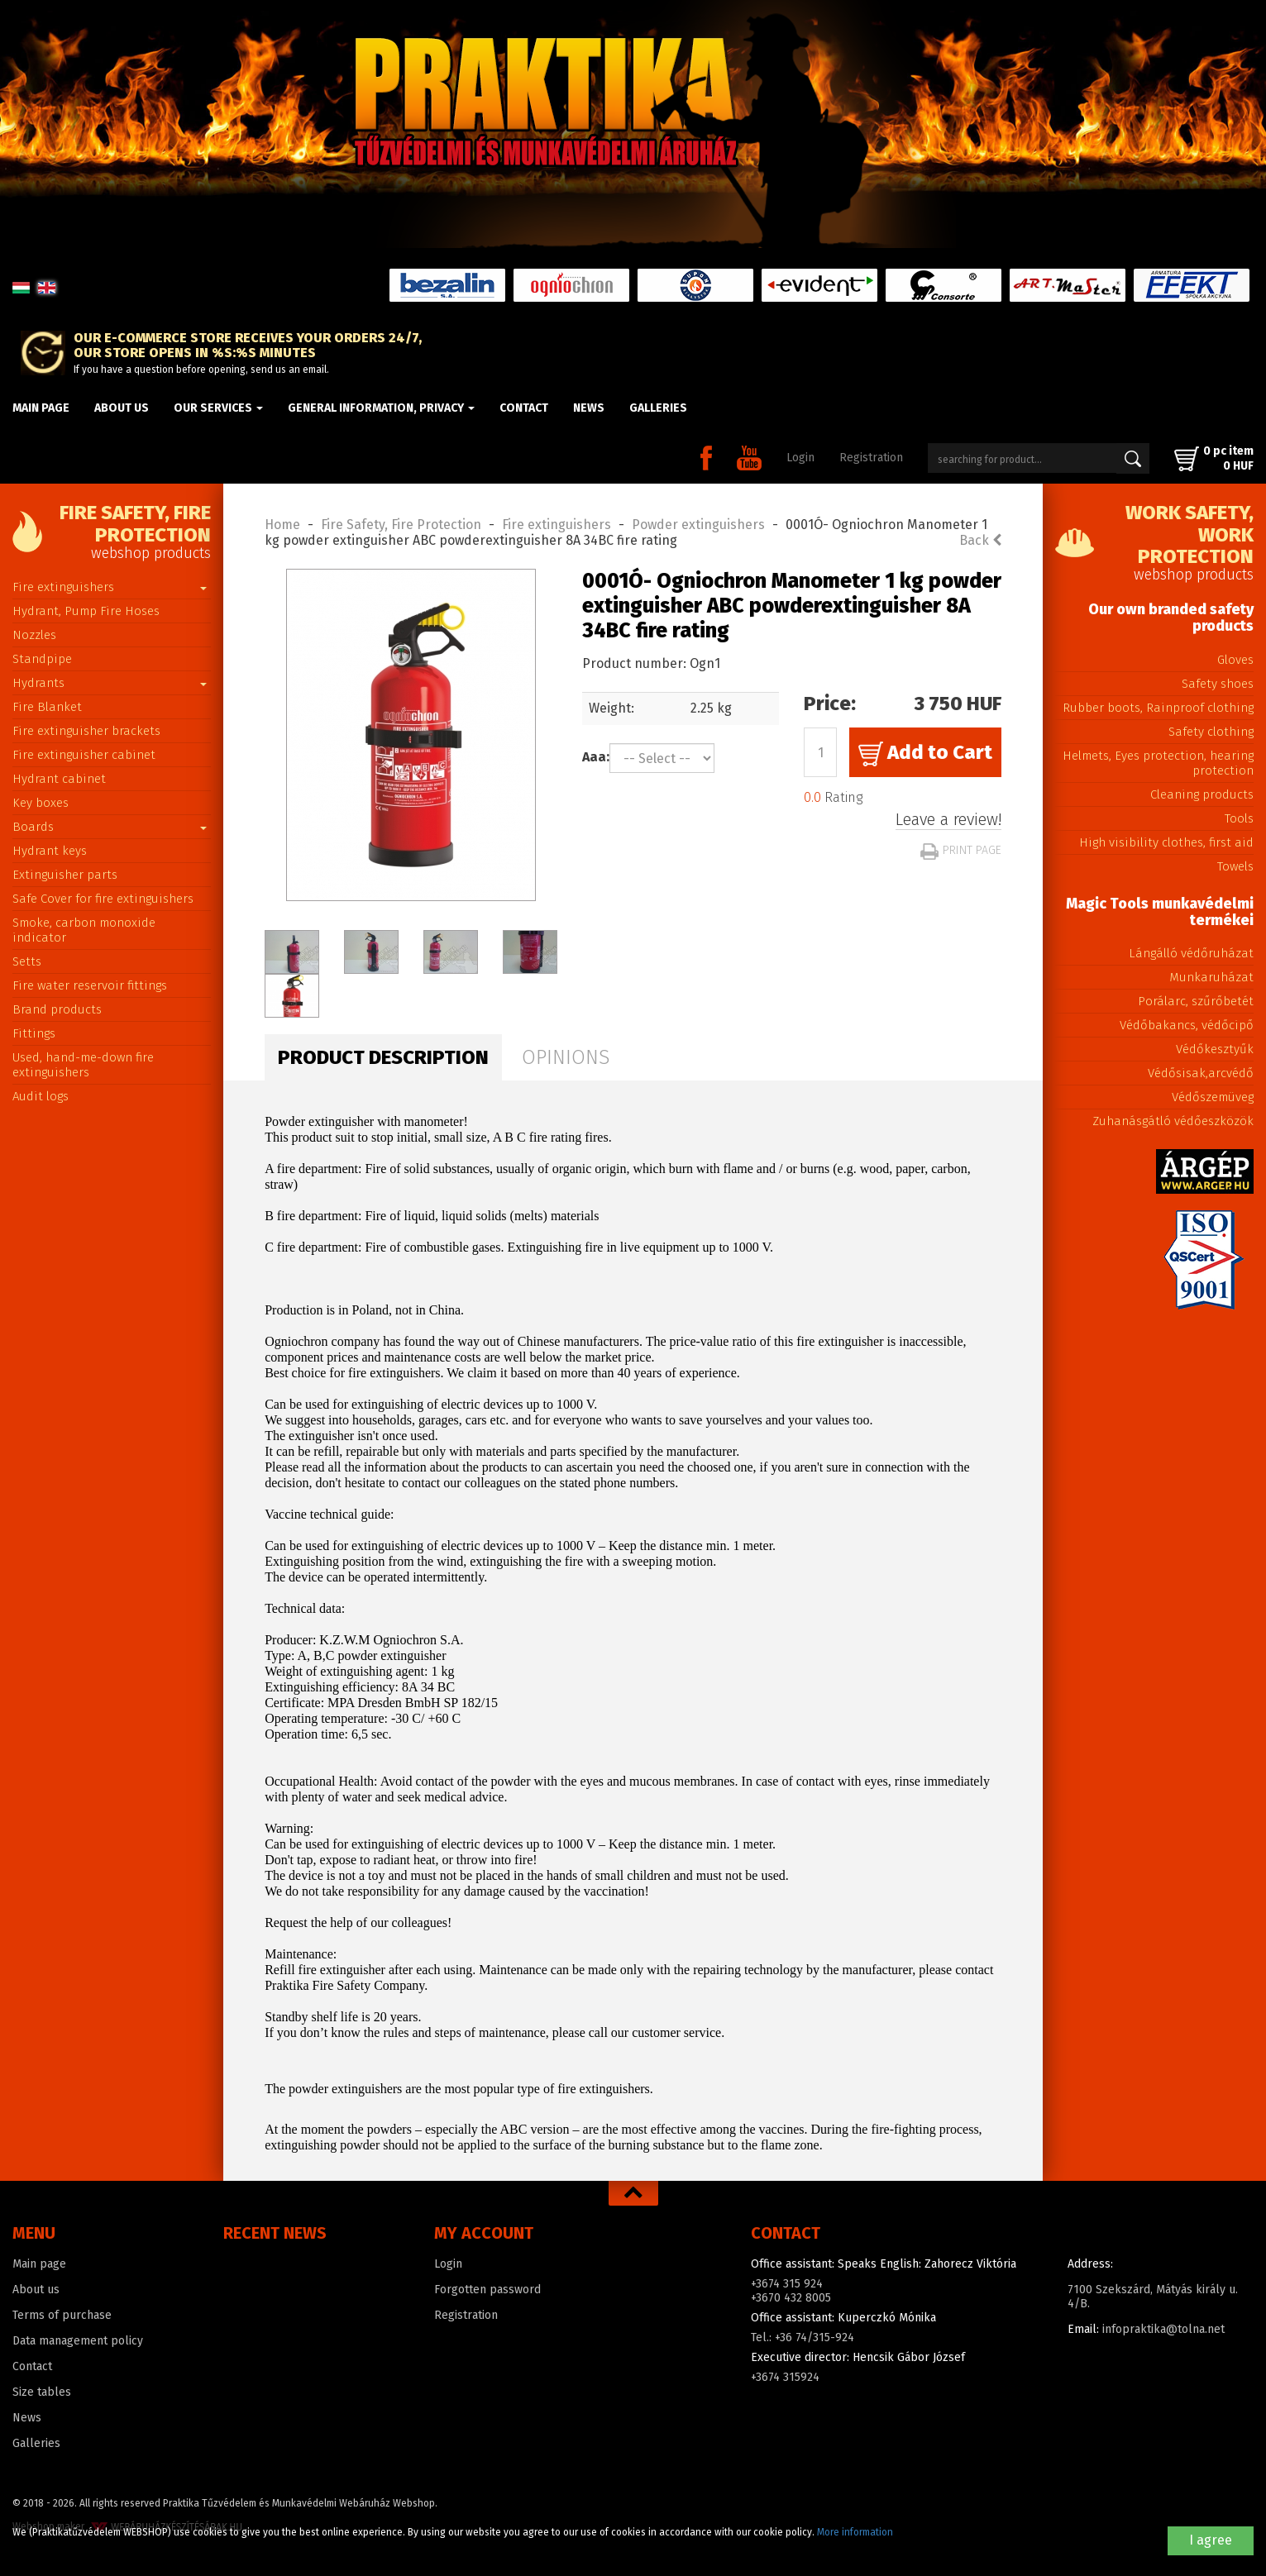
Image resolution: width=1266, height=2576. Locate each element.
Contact (523, 408)
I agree (1210, 2540)
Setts (26, 961)
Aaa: (595, 757)
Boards (109, 826)
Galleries (658, 408)
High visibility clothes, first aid (1166, 842)
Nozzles (34, 634)
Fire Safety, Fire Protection (401, 524)
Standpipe (42, 658)
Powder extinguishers (698, 524)
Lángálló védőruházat (1191, 953)
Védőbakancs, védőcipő (1187, 1025)
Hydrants (109, 682)
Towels (1235, 866)
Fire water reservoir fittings (89, 985)
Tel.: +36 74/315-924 (802, 2337)
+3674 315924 (785, 2377)
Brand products (57, 1009)
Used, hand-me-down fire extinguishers (83, 1065)
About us (121, 408)
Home (282, 524)
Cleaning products (1202, 794)
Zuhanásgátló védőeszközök (1173, 1121)
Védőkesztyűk (1215, 1049)
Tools (1239, 818)
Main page (40, 408)
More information (855, 2532)
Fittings (33, 1033)
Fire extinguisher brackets (86, 730)
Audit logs (40, 1096)
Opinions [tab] (565, 1057)
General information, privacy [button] (381, 408)
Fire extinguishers (109, 587)
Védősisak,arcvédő (1201, 1073)
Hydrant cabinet (59, 778)
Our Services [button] (218, 408)
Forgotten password (487, 2290)
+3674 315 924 (787, 2284)
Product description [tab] (383, 1057)
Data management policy (77, 2341)
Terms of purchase (62, 2315)
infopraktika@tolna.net (1163, 2329)
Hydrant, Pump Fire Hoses (86, 610)
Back (980, 540)
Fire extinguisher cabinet (83, 754)
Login (800, 458)
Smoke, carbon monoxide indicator (83, 930)
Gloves (1235, 659)
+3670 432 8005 (791, 2298)
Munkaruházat (1211, 977)
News (588, 408)
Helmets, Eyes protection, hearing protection (1158, 763)
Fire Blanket (47, 706)
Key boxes (40, 802)
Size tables (41, 2392)
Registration (871, 458)
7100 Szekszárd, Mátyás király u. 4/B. (1153, 2297)
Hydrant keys (49, 850)
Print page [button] (960, 850)
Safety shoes (1218, 683)
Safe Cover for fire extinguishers (102, 898)
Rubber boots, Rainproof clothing (1158, 707)
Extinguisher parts (64, 874)
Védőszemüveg (1213, 1097)
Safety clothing (1211, 731)
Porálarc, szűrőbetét (1196, 1001)
